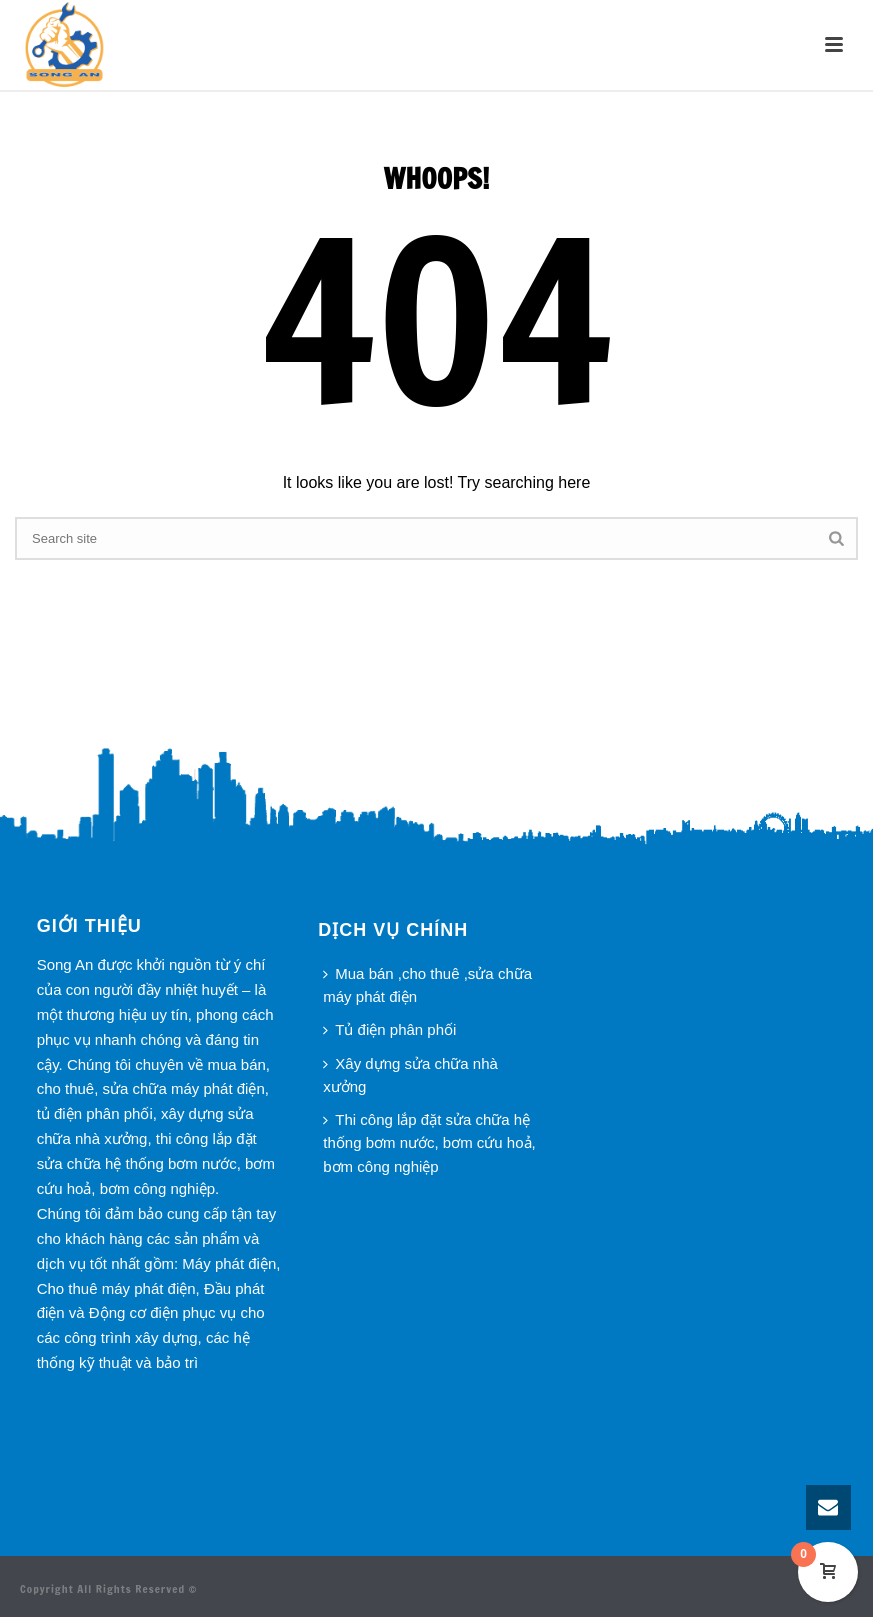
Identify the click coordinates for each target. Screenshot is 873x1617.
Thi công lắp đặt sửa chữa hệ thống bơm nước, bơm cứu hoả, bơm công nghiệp (429, 1142)
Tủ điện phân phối (389, 1029)
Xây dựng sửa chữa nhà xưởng (410, 1075)
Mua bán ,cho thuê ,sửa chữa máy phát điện (427, 985)
